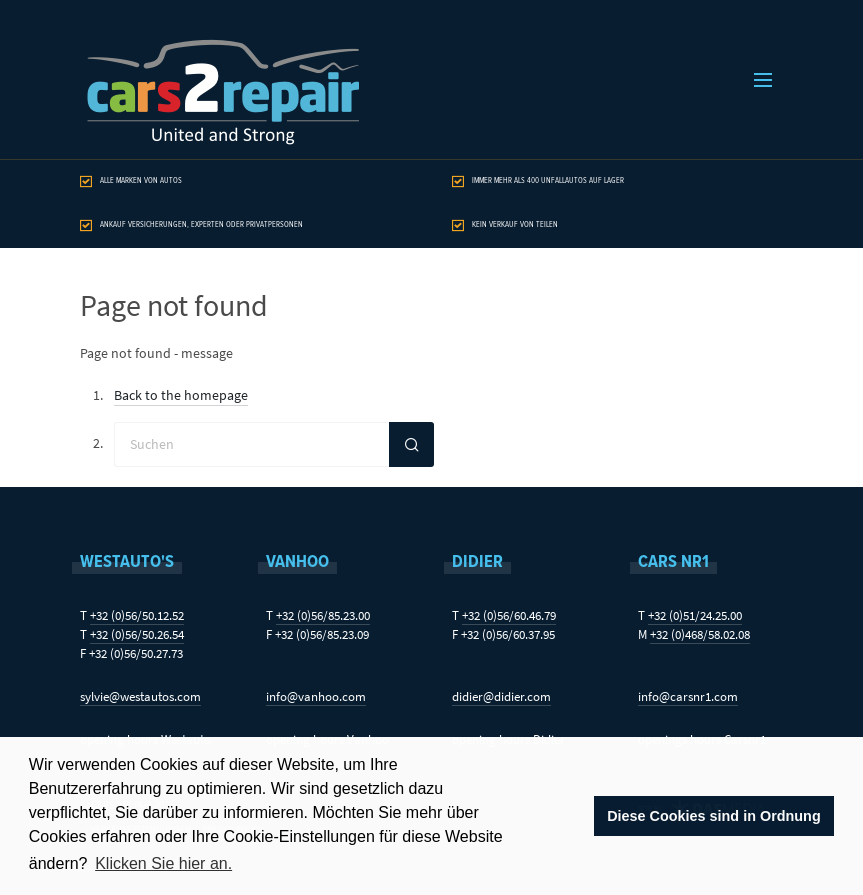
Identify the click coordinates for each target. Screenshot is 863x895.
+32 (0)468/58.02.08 (700, 634)
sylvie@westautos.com (140, 696)
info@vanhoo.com (316, 696)
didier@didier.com (501, 696)
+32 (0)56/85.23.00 (323, 615)
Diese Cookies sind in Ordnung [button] (714, 816)
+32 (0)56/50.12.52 (137, 615)
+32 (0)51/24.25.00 (695, 615)
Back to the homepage (181, 395)
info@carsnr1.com (688, 696)
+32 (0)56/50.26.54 (137, 634)
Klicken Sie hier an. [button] (163, 863)
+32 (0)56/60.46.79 (509, 615)
